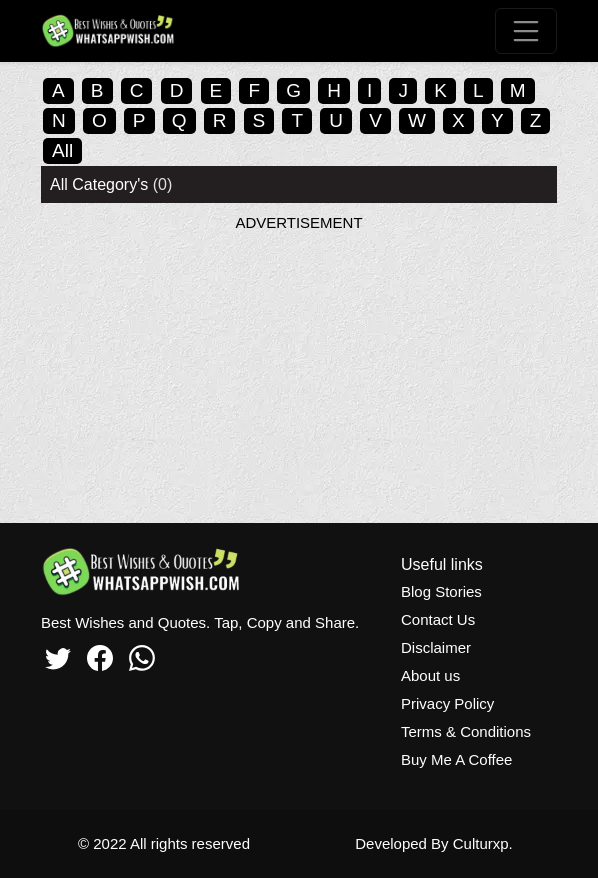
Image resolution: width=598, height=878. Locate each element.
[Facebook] (100, 654)
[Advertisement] (299, 373)
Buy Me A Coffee (456, 759)
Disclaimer (436, 647)
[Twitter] (58, 654)
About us (430, 675)
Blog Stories (441, 591)
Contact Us (438, 619)
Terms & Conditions (466, 731)
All (62, 150)
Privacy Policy (447, 703)
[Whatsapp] (142, 654)
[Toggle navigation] (526, 31)
